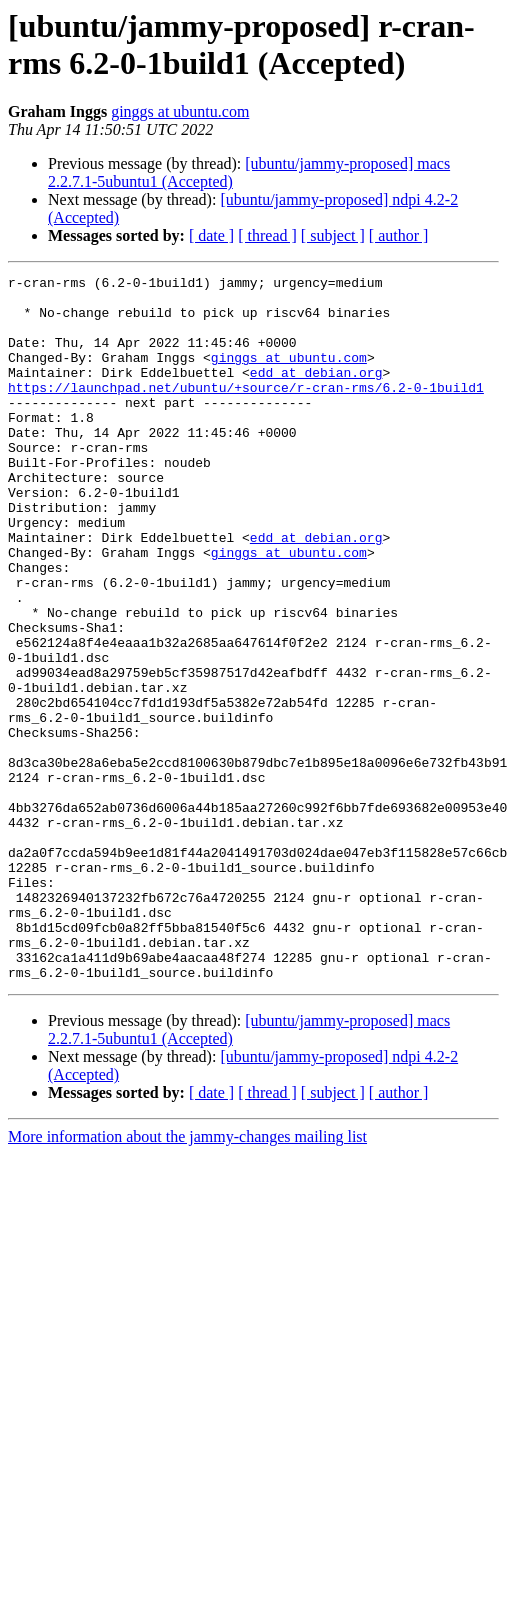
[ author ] (399, 235)
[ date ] (211, 235)
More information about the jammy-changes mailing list (187, 1277)
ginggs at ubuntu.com (180, 111)
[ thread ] (267, 235)
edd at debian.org (316, 393)
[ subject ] (333, 235)
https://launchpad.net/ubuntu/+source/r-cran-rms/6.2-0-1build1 (246, 411)
